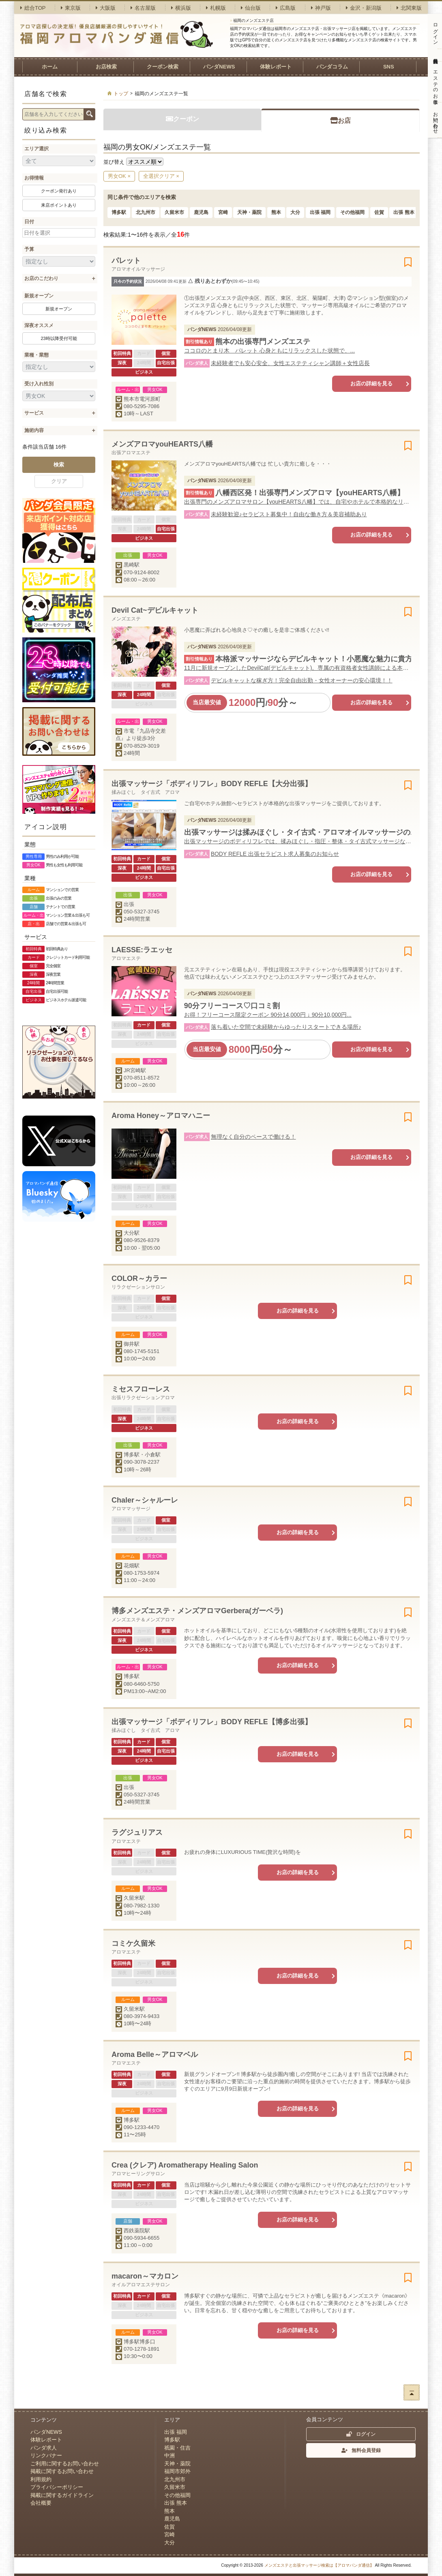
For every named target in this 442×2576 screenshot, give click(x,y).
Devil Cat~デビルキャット (155, 610)
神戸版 (321, 8)
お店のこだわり (41, 278)
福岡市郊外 (177, 2471)
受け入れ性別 (39, 384)
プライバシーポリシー (56, 2487)
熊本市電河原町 (142, 399)
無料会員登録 (361, 2450)
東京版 (71, 8)
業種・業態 (36, 355)
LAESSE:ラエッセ (142, 950)
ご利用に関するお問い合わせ (64, 2464)
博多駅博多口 (139, 2342)
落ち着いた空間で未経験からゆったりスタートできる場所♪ (286, 1027)
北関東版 (409, 8)
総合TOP (33, 8)
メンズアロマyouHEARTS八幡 (162, 444)
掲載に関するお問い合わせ (62, 2471)
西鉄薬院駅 (137, 2231)
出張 (129, 904)
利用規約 (40, 2479)
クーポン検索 (162, 67)
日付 (29, 221)
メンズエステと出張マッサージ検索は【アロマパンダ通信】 (319, 2565)
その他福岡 (352, 212)
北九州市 (145, 212)
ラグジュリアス (137, 1832)
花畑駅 (131, 1566)
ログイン (360, 2434)
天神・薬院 (249, 212)
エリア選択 (36, 149)
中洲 (169, 2455)
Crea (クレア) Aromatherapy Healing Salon (185, 2165)
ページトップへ (411, 2392)
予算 (29, 249)
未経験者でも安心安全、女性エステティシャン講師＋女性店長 (290, 363)
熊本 (276, 212)
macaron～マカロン (145, 2276)
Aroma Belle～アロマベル (155, 2054)
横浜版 (181, 8)
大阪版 (106, 8)
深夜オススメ (39, 325)
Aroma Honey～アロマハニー (161, 1116)
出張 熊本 (403, 212)
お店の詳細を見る (371, 384)
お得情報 (34, 178)
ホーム (50, 67)
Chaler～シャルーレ (145, 1500)
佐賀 (379, 212)
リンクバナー (46, 2455)
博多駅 (119, 212)
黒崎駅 (131, 565)
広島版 (286, 8)
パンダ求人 (43, 2448)
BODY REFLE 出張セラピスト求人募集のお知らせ (275, 854)
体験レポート (276, 67)
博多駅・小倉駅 (142, 1455)
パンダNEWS (219, 67)
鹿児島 (201, 212)
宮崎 (223, 212)
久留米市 (174, 212)
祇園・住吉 (177, 2448)
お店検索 (106, 67)
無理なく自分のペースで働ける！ (253, 1136)
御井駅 (131, 1344)
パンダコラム (332, 67)
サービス (34, 413)
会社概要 (40, 2503)
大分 (295, 212)
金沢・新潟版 (364, 8)
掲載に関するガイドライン (62, 2495)
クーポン (182, 118)
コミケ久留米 (133, 1943)
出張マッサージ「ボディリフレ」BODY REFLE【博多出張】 (212, 1722)
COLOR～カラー (139, 1278)
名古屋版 (143, 8)
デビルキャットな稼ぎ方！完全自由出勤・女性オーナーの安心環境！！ (302, 680)
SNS (388, 67)
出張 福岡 (320, 212)
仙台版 (251, 8)
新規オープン (39, 296)
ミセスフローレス (141, 1389)
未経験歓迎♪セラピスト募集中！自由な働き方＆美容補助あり (289, 514)
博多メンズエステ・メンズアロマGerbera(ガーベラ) (197, 1611)
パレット (126, 261)
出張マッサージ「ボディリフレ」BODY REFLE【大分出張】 (212, 784)
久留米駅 (134, 1898)
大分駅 (131, 1233)
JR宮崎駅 (135, 1070)
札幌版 (216, 8)
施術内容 (34, 430)
